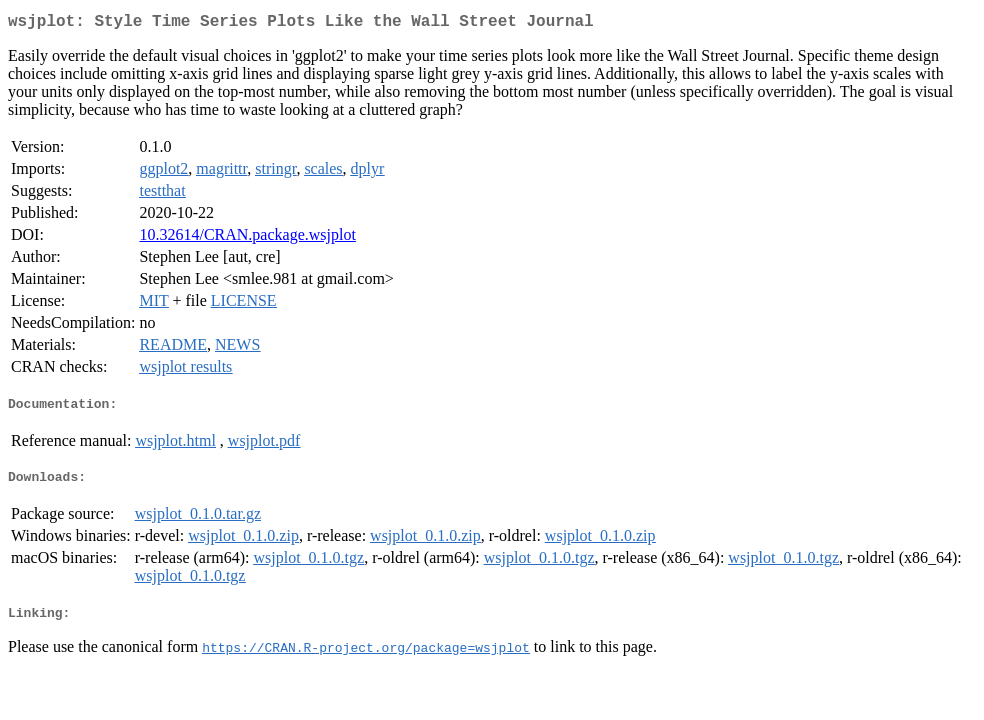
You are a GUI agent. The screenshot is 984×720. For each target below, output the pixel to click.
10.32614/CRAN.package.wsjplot (247, 238)
